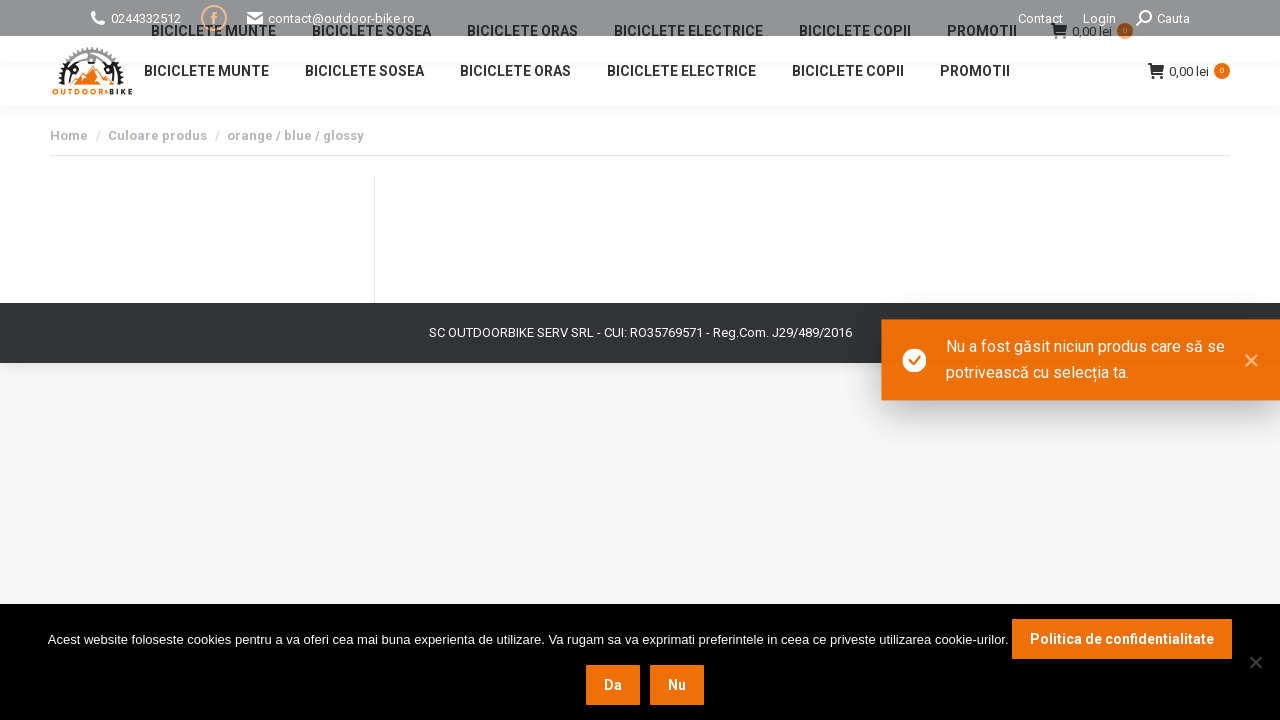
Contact (1040, 18)
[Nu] (1255, 662)
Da (613, 685)
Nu (677, 685)
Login (1099, 18)
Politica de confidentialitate (1122, 639)
